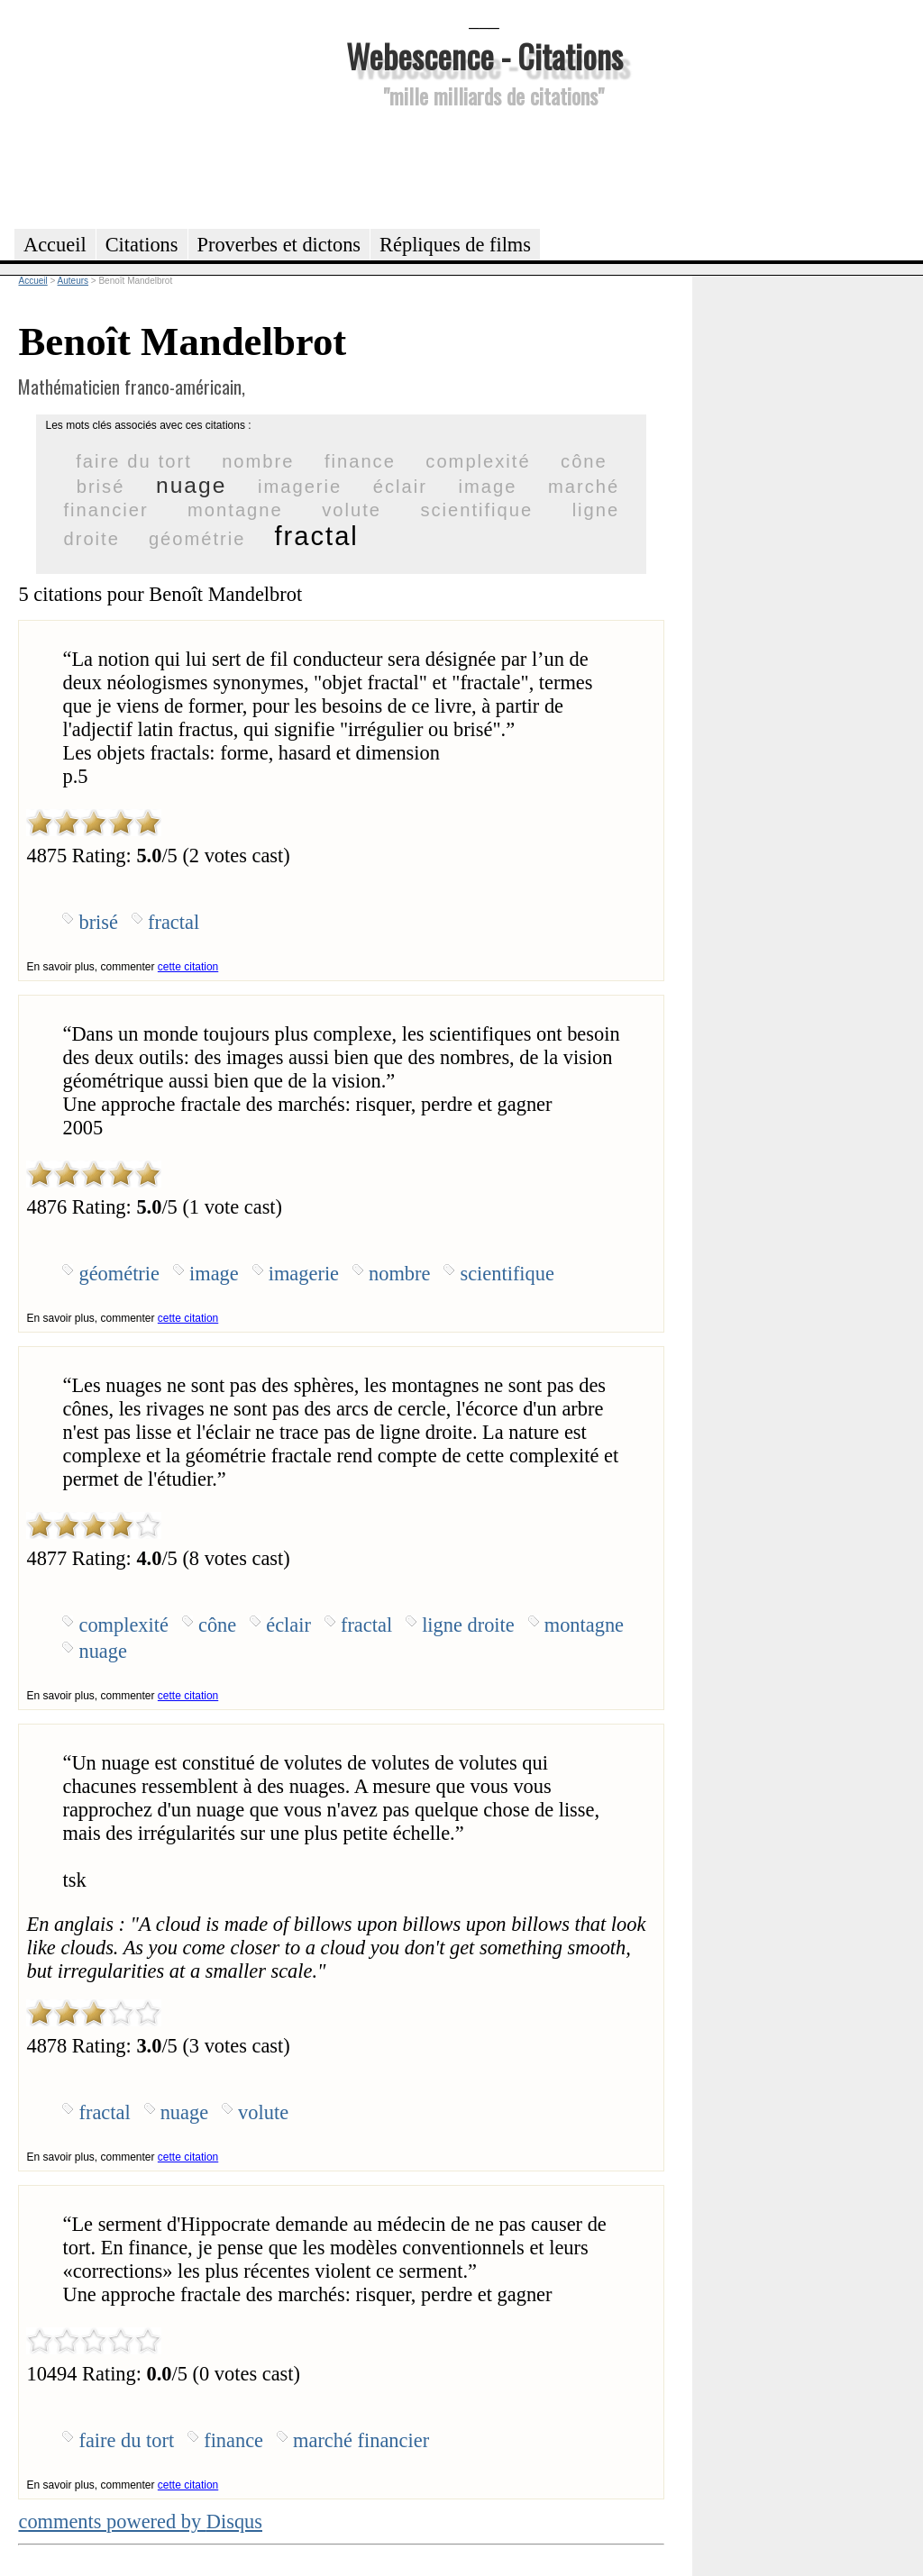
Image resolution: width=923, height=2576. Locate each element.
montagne (235, 510)
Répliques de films (455, 244)
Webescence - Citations (484, 55)
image (488, 486)
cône (584, 461)
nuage (191, 485)
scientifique (476, 510)
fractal (317, 536)
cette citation (188, 966)
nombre (258, 461)
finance (360, 461)
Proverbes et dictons (279, 244)
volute (351, 510)
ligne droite (468, 1625)
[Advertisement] (484, 165)
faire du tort (134, 461)
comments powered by (140, 2521)
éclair (400, 486)
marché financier (361, 2440)
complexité (477, 461)
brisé (101, 486)
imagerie (300, 486)
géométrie (197, 539)
